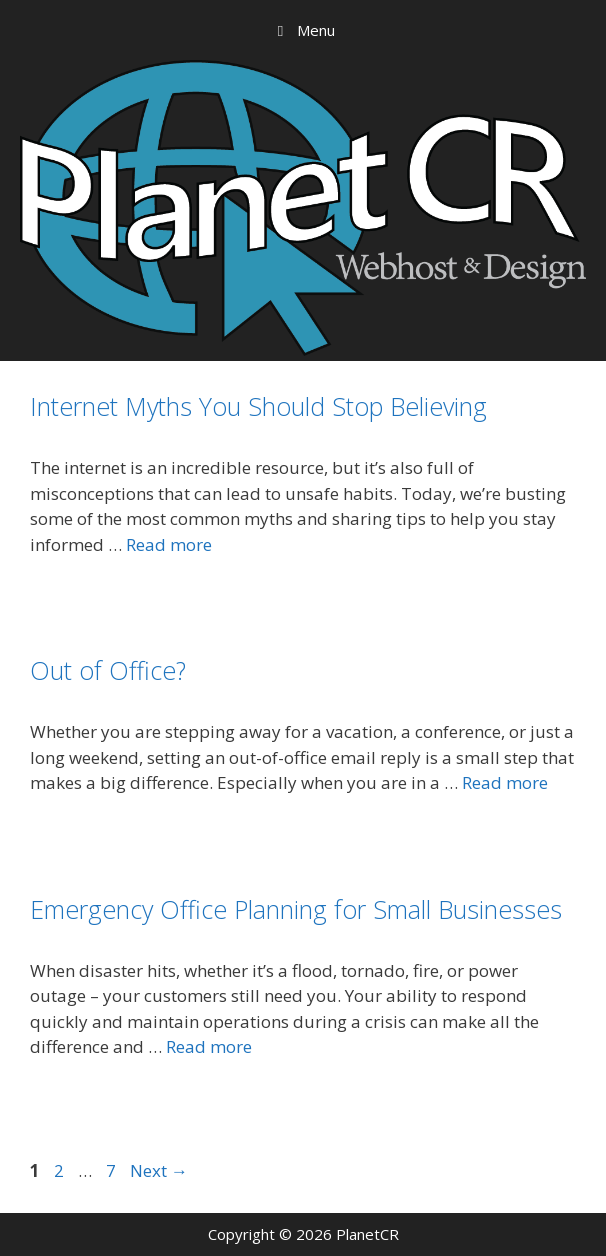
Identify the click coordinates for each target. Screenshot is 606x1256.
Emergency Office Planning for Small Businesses (296, 909)
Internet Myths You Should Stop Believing (258, 406)
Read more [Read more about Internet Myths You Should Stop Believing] (169, 544)
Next (159, 1170)
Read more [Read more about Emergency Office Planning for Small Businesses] (209, 1046)
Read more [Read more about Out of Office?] (505, 782)
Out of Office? (108, 670)
